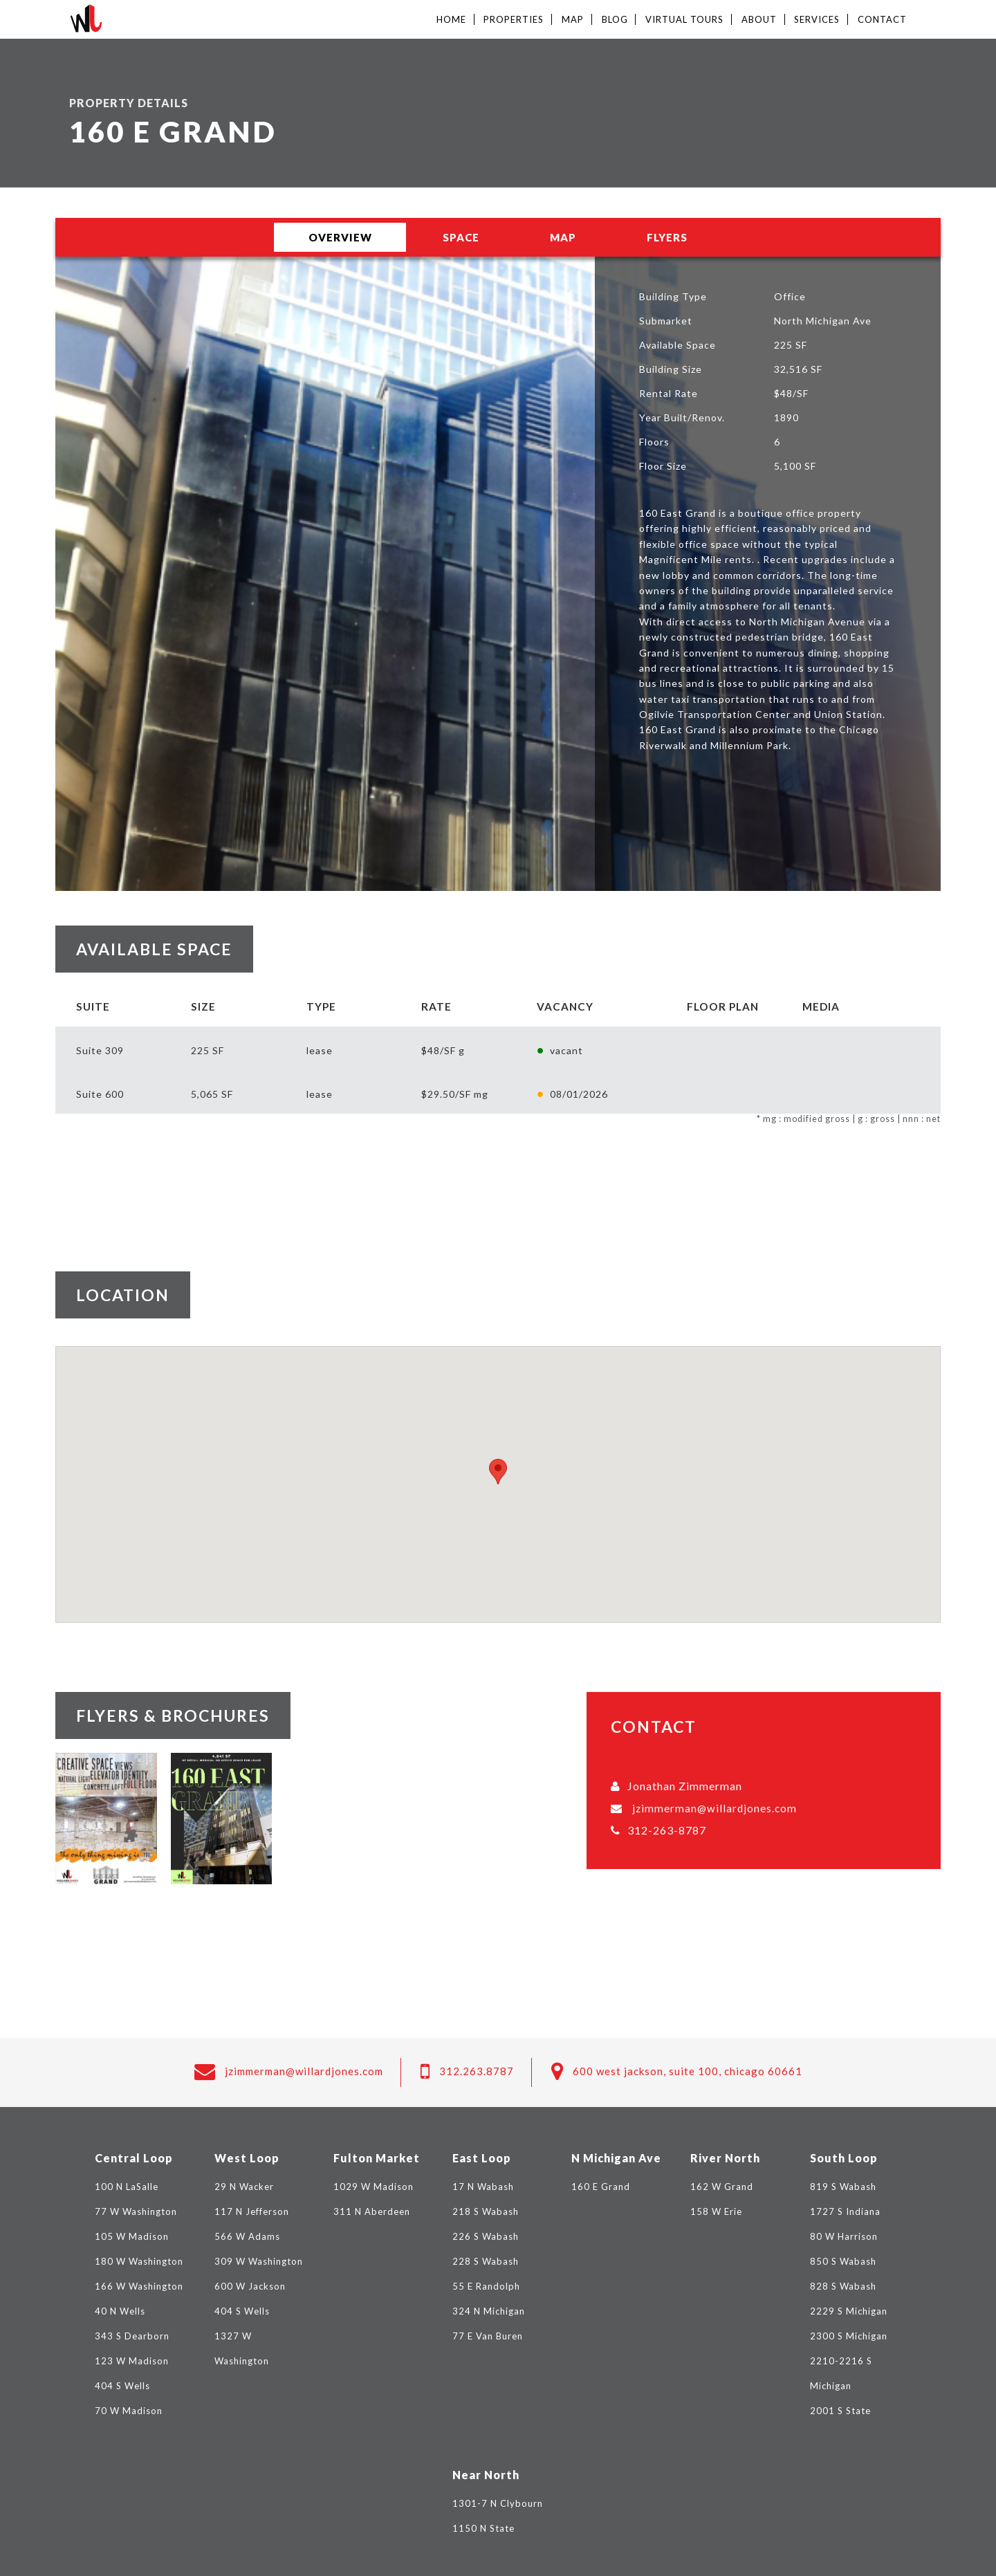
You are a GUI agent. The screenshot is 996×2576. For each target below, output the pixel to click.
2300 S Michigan (848, 2336)
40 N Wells (120, 2311)
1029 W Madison (373, 2186)
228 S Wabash (485, 2261)
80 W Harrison (844, 2236)
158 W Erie (716, 2211)
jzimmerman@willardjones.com (714, 1808)
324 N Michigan (488, 2311)
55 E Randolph (486, 2286)
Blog (615, 19)
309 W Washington (258, 2261)
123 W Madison (132, 2360)
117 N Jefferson (251, 2211)
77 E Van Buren (487, 2336)
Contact (882, 19)
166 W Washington (139, 2286)
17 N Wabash (483, 2186)
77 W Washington (136, 2211)
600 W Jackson (250, 2286)
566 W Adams (247, 2236)
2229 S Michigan (848, 2311)
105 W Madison (132, 2236)
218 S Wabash (485, 2211)
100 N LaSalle (126, 2186)
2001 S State (840, 2410)
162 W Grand (721, 2186)
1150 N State (483, 2528)
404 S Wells (122, 2385)
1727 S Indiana (845, 2211)
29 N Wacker (244, 2186)
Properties (513, 19)
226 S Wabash (485, 2236)
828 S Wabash (843, 2286)
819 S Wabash (843, 2186)
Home (451, 19)
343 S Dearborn (132, 2336)
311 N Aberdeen (371, 2211)
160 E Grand (600, 2186)
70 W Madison (129, 2410)
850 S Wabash (843, 2261)
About (759, 19)
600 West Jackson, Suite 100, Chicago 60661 (687, 2071)
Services (817, 19)
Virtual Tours (684, 19)
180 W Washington (139, 2261)
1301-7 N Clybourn (497, 2503)
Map (573, 19)
